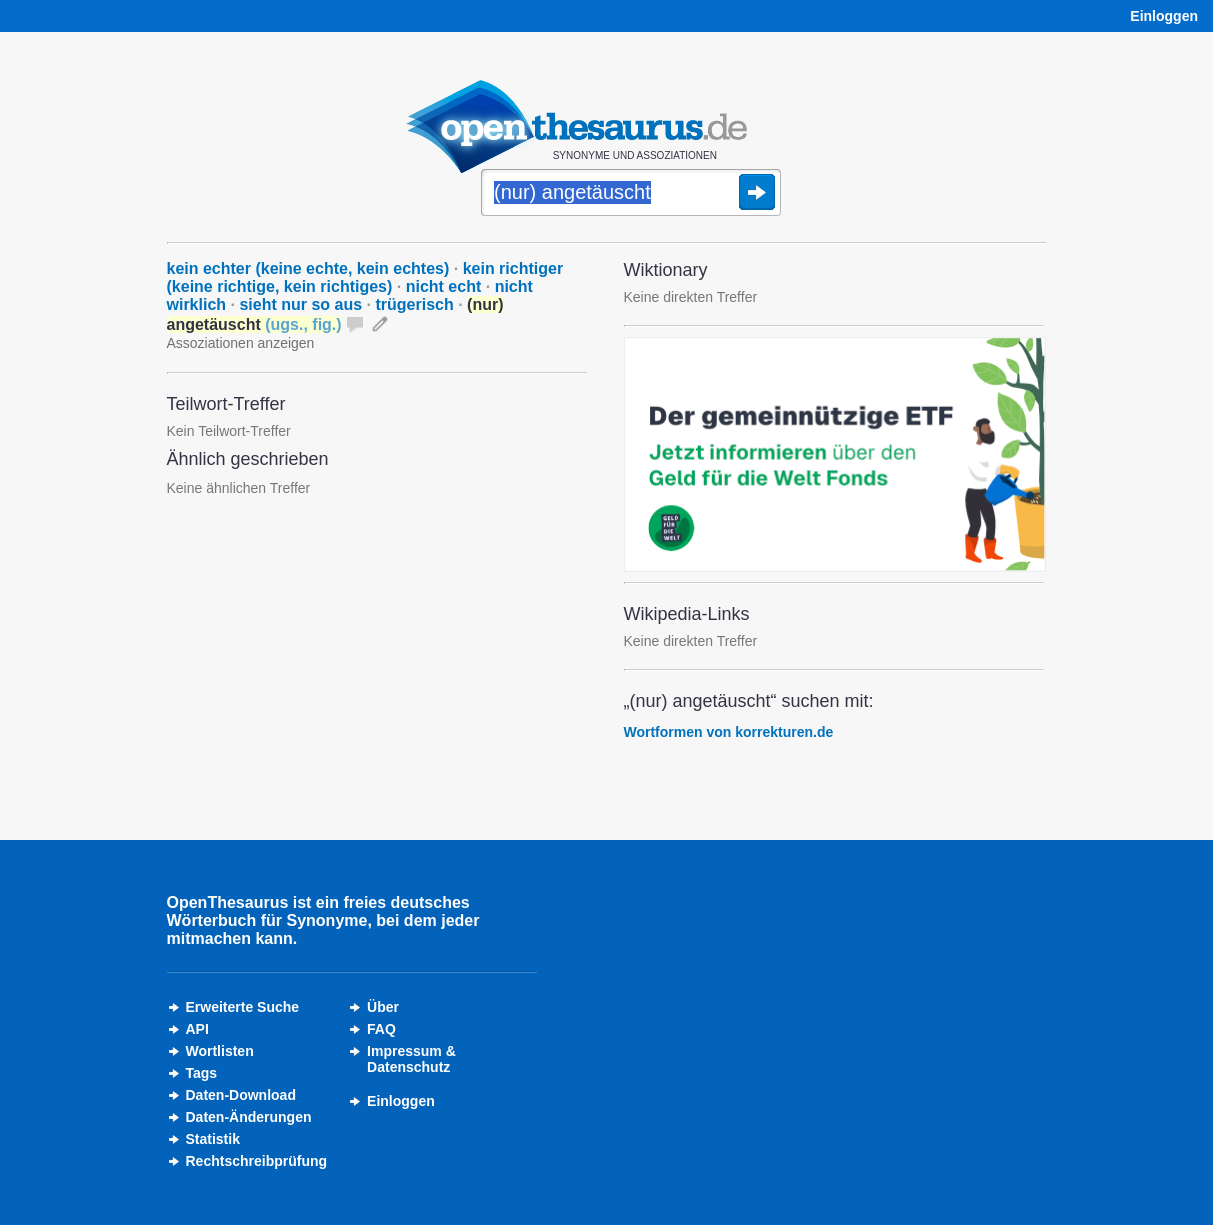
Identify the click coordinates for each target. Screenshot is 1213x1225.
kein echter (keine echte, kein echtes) (308, 268)
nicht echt (444, 286)
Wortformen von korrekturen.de (729, 732)
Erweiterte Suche (243, 1007)
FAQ (381, 1029)
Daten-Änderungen (249, 1117)
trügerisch (415, 304)
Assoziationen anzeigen (241, 343)
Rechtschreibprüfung (257, 1161)
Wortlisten (220, 1051)
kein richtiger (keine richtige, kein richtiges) (365, 277)
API (197, 1029)
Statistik (213, 1139)
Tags (202, 1073)
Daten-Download (241, 1095)
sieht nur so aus (300, 304)
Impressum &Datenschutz (411, 1059)
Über (383, 1007)
